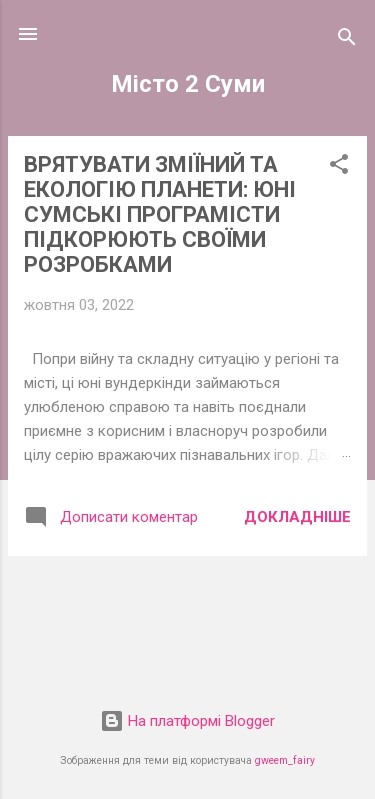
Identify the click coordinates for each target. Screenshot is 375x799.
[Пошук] (347, 40)
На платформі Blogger (187, 721)
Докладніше (297, 517)
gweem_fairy (285, 760)
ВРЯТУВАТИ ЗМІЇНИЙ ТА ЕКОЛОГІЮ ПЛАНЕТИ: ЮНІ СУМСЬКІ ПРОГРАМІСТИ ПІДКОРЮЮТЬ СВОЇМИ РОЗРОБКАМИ (160, 214)
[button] (339, 167)
